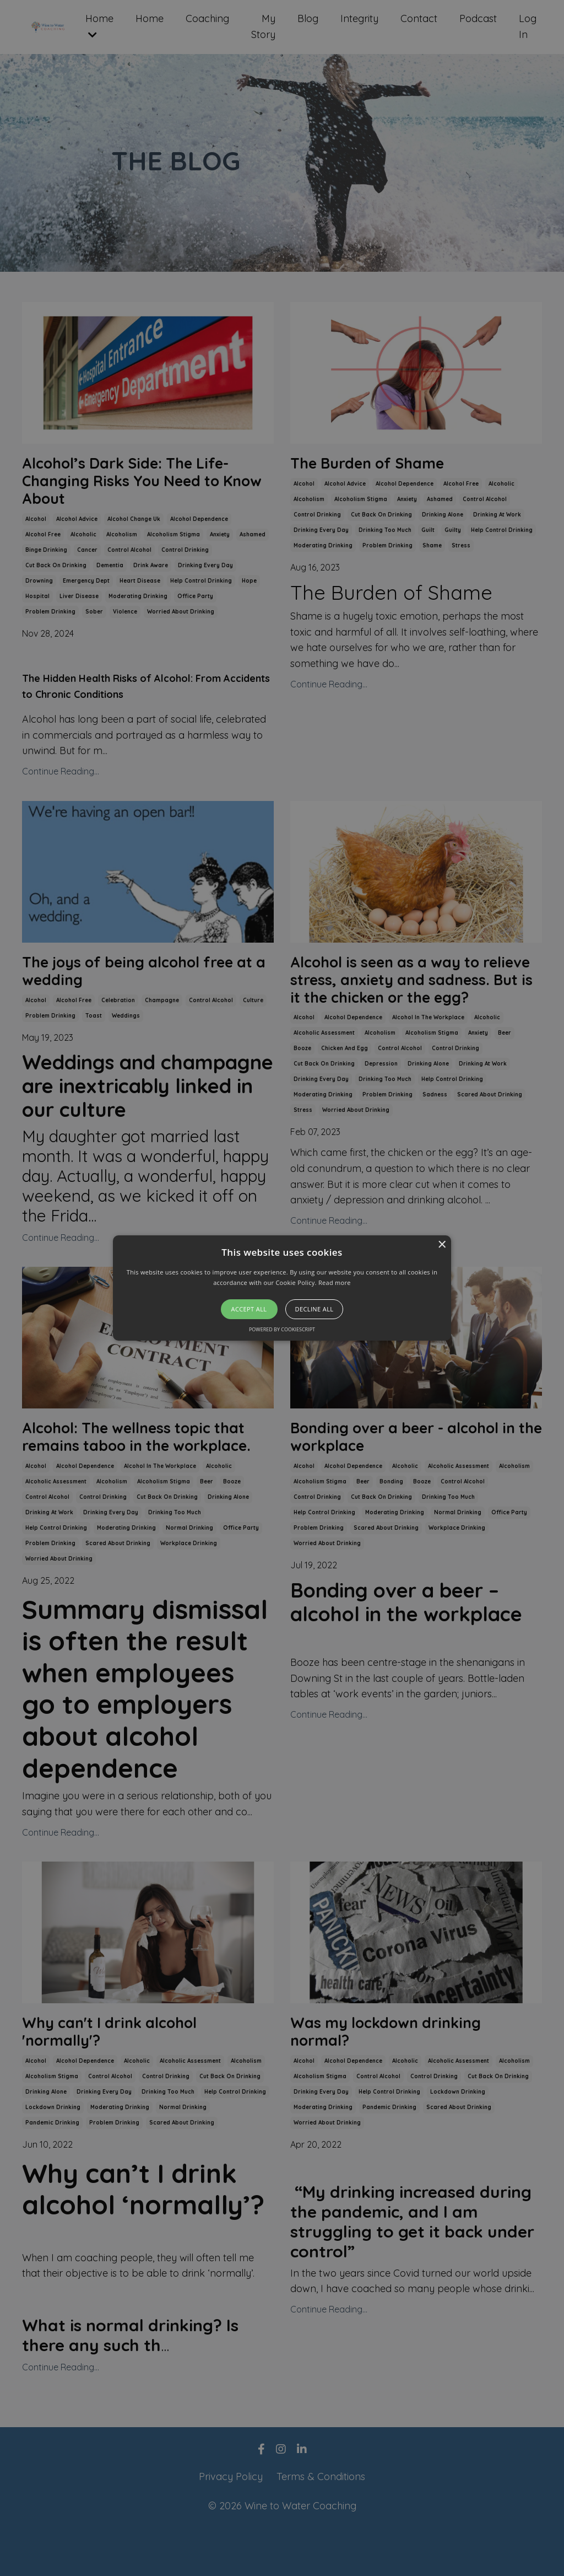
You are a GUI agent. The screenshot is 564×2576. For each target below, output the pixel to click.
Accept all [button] (249, 1309)
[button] (282, 1288)
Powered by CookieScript (282, 1329)
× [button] (441, 1245)
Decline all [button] (314, 1309)
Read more (334, 1282)
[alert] (282, 1288)
